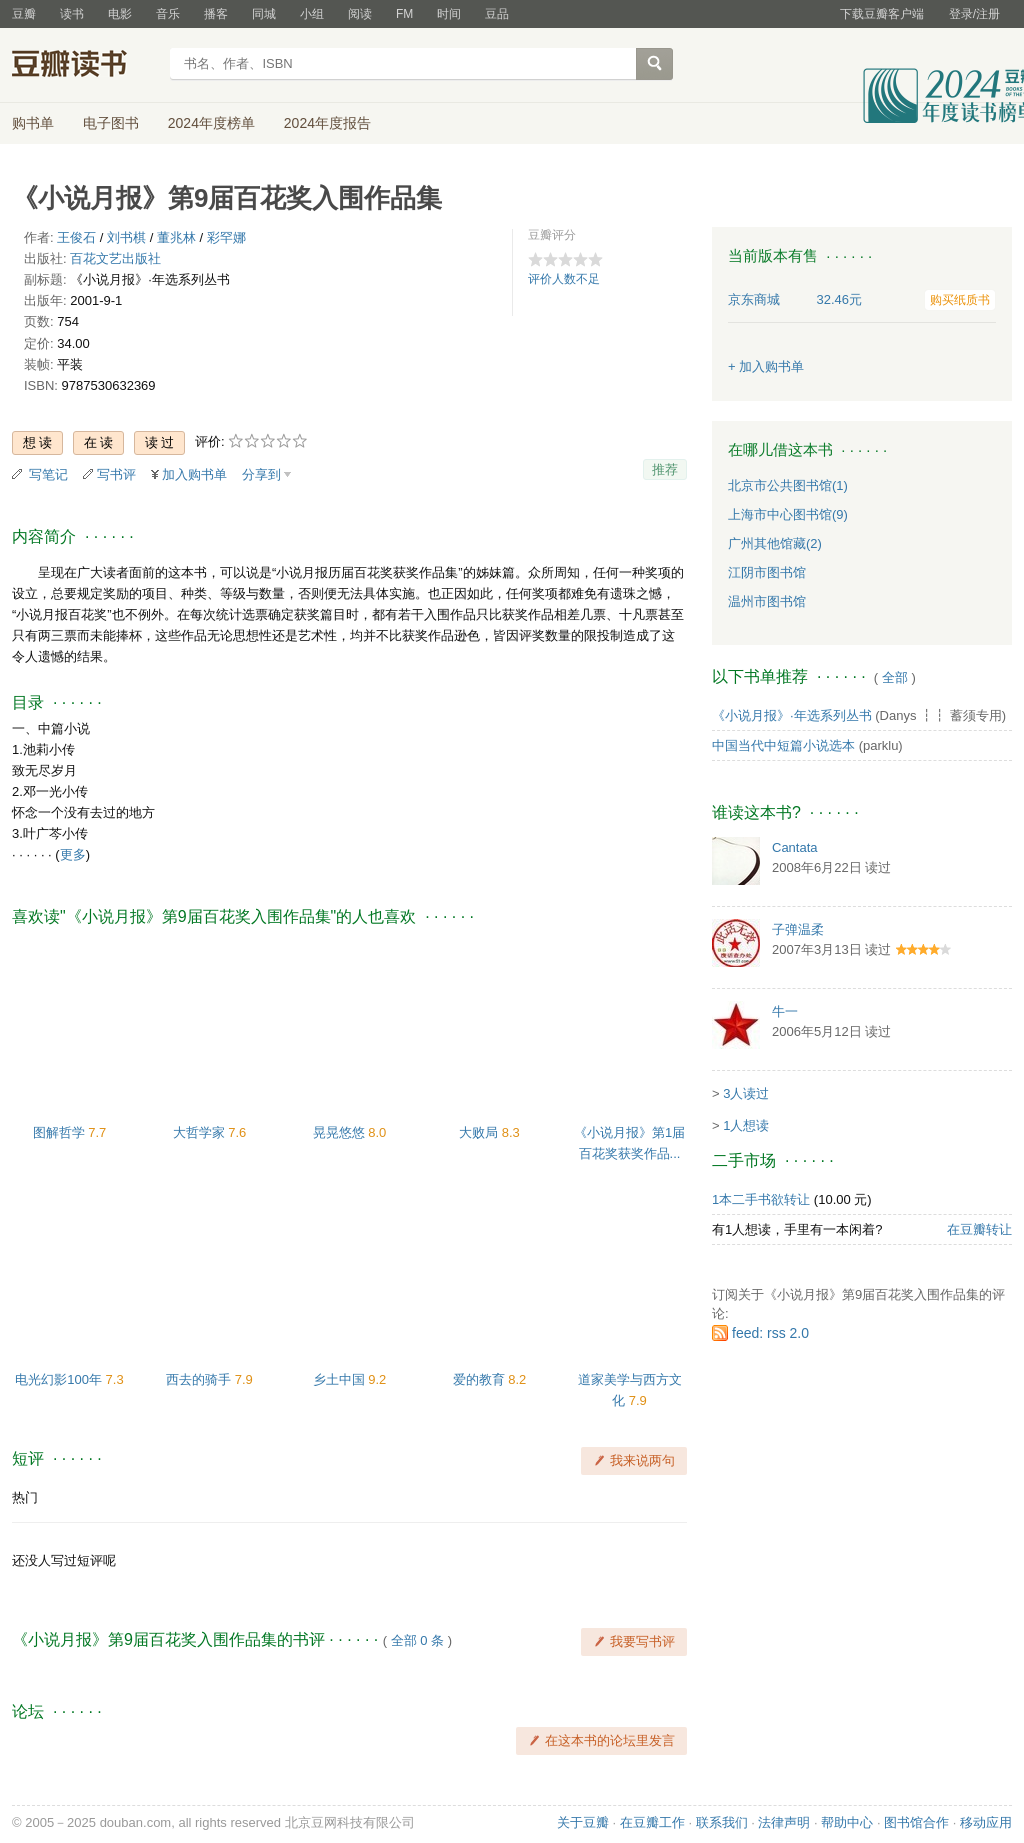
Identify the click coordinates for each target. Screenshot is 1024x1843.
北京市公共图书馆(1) (788, 485)
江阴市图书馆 (767, 572)
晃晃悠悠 (341, 1132)
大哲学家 (201, 1132)
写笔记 (48, 474)
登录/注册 (974, 14)
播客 (216, 14)
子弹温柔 (798, 929)
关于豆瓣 (583, 1822)
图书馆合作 (916, 1822)
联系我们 (722, 1822)
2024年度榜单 (211, 123)
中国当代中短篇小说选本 (783, 745)
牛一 (785, 1011)
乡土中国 (341, 1379)
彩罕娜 (226, 237)
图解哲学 (61, 1132)
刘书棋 (126, 237)
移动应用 (986, 1822)
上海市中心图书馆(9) (788, 514)
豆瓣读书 (84, 66)
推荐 (665, 469)
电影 (120, 14)
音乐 (168, 14)
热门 (25, 1497)
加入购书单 (194, 474)
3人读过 (746, 1093)
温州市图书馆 (767, 601)
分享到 (261, 474)
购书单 (33, 123)
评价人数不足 (564, 279)
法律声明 (784, 1822)
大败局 (480, 1132)
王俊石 (76, 237)
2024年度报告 (327, 123)
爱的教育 (481, 1379)
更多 (73, 854)
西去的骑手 (200, 1379)
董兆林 (176, 237)
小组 (312, 14)
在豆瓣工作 (652, 1822)
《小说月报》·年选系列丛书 (792, 715)
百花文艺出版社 (115, 258)
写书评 (116, 474)
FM (404, 14)
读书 (72, 14)
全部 (895, 677)
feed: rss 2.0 (770, 1333)
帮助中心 (847, 1822)
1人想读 (746, 1125)
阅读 (360, 14)
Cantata (795, 847)
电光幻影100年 (60, 1379)
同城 (264, 14)
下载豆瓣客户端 (882, 14)
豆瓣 (24, 14)
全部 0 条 (417, 1640)
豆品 (497, 14)
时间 (449, 14)
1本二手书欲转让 (761, 1199)
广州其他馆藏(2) (775, 543)
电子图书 (111, 123)
